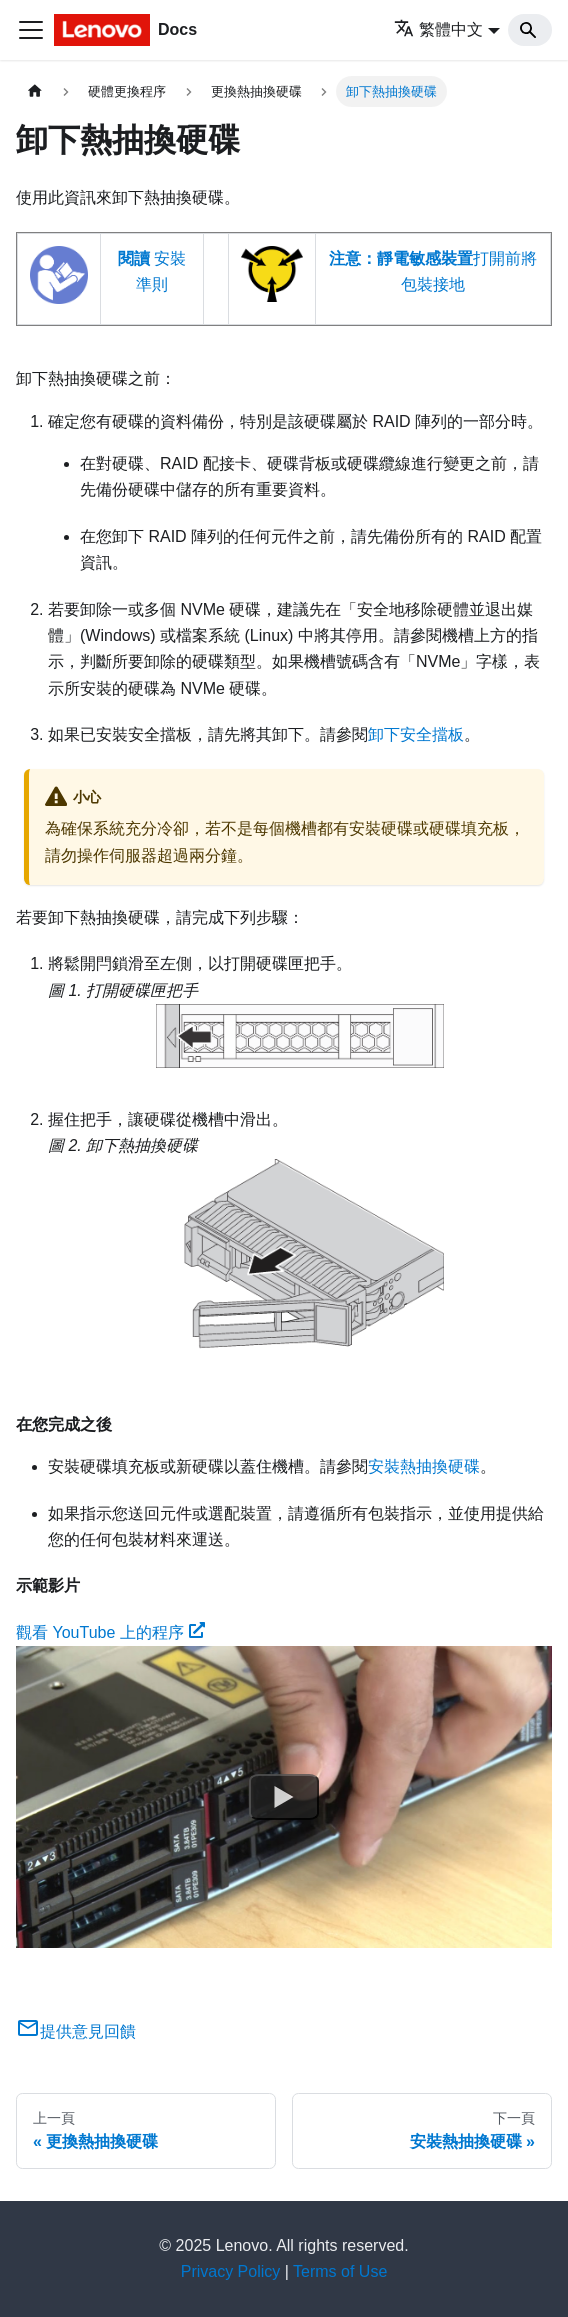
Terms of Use (340, 2271)
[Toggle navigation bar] (31, 30)
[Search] (530, 30)
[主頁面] (35, 91)
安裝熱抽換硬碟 (424, 1466)
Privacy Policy (231, 2271)
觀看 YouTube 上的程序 (110, 1632)
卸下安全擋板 (416, 734)
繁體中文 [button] (438, 29)
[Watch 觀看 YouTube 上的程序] (284, 1797)
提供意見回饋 (76, 2031)
